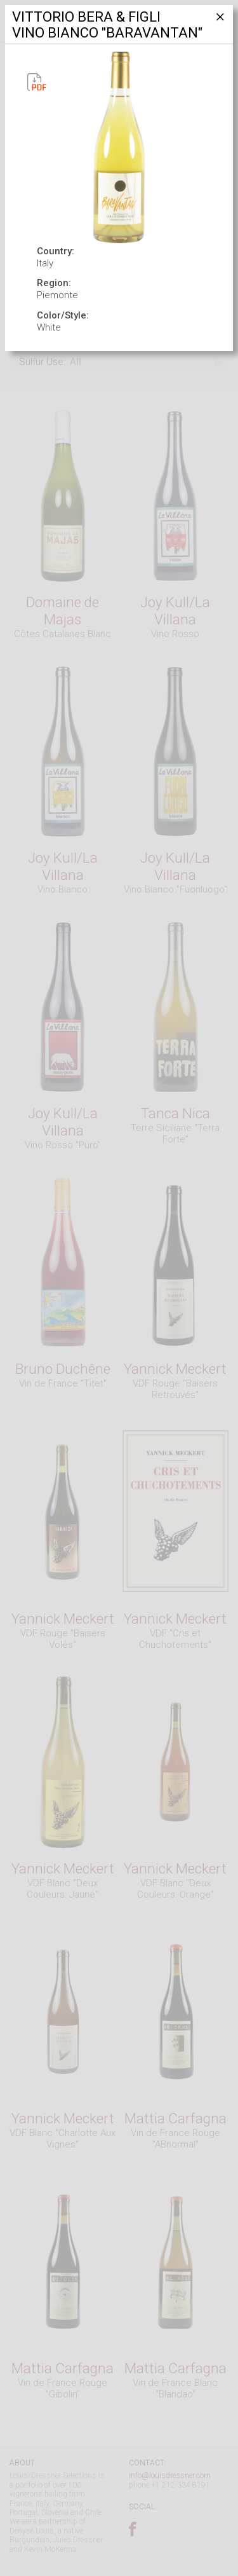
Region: (54, 283)
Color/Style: (63, 315)
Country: (55, 251)
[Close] (219, 21)
